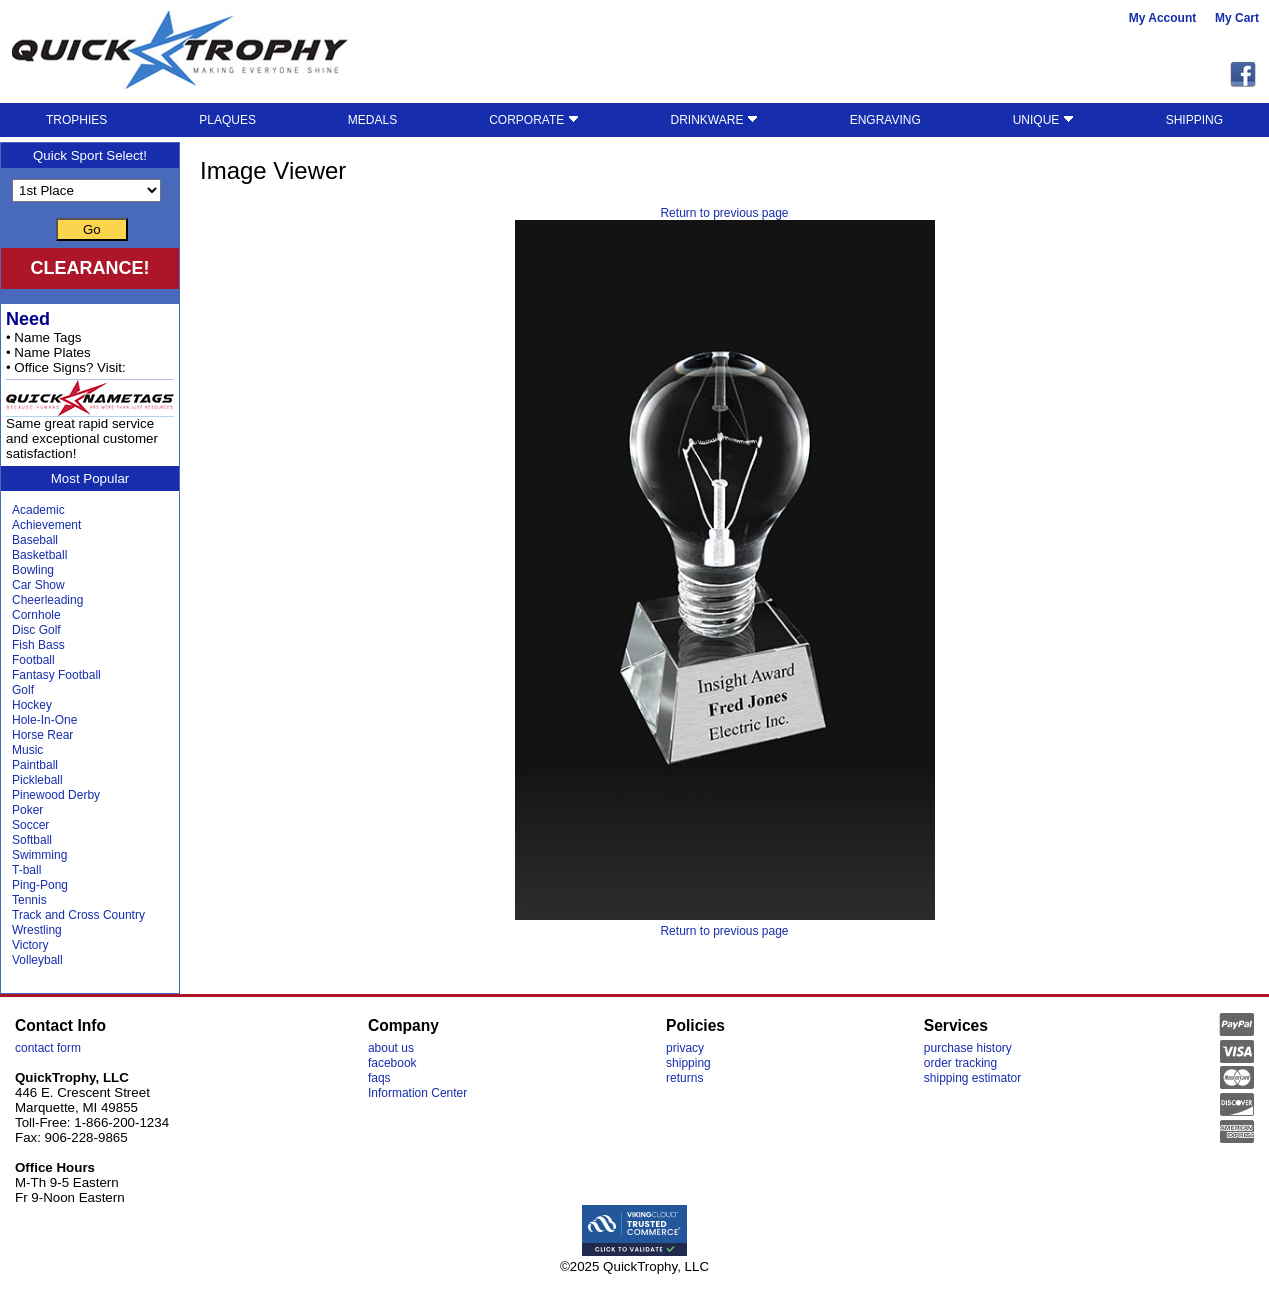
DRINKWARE (714, 120)
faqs (379, 1078)
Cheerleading (47, 600)
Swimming (39, 855)
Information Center (417, 1093)
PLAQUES (227, 120)
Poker (27, 810)
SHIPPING (1194, 120)
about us (391, 1048)
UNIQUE (1043, 120)
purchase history (968, 1048)
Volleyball (37, 960)
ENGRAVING (885, 120)
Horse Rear (42, 735)
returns (684, 1078)
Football (33, 660)
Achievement (46, 525)
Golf (23, 690)
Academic (38, 510)
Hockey (32, 705)
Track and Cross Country (78, 915)
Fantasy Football (56, 675)
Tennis (29, 900)
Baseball (35, 540)
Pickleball (37, 780)
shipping (688, 1063)
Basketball (39, 555)
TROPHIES (76, 120)
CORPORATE (533, 120)
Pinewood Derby (56, 795)
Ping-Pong (40, 885)
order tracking (960, 1063)
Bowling (33, 570)
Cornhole (36, 615)
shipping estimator (972, 1078)
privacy (685, 1048)
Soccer (30, 825)
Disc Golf (36, 630)
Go (92, 229)
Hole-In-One (44, 720)
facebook (392, 1063)
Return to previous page (724, 213)
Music (27, 750)
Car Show (38, 585)
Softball (32, 840)
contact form (48, 1048)
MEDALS (372, 120)
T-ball (26, 870)
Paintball (35, 765)
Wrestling (37, 930)
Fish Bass (38, 645)
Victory (30, 945)
